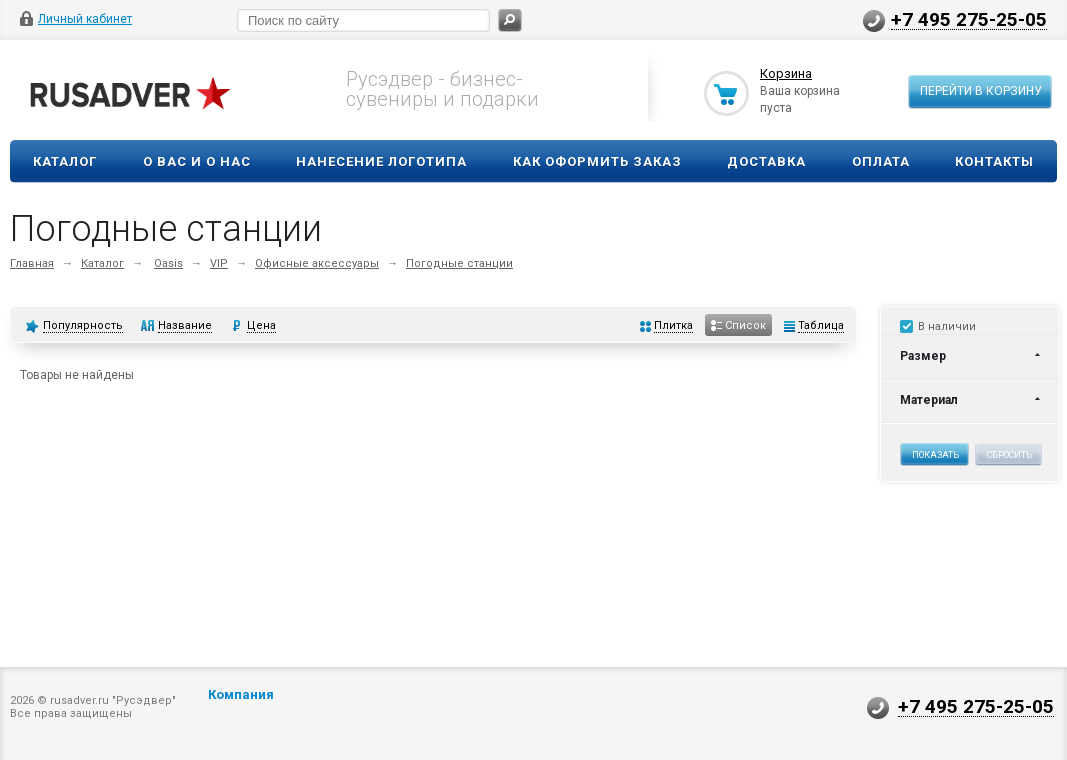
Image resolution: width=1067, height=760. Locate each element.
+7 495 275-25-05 (969, 19)
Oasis (168, 263)
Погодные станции (459, 263)
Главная (32, 263)
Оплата (881, 161)
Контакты (994, 161)
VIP (219, 263)
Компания (241, 694)
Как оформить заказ (597, 161)
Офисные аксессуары (317, 263)
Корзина (786, 73)
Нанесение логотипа (381, 161)
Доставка (766, 161)
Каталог (65, 161)
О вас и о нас (197, 161)
